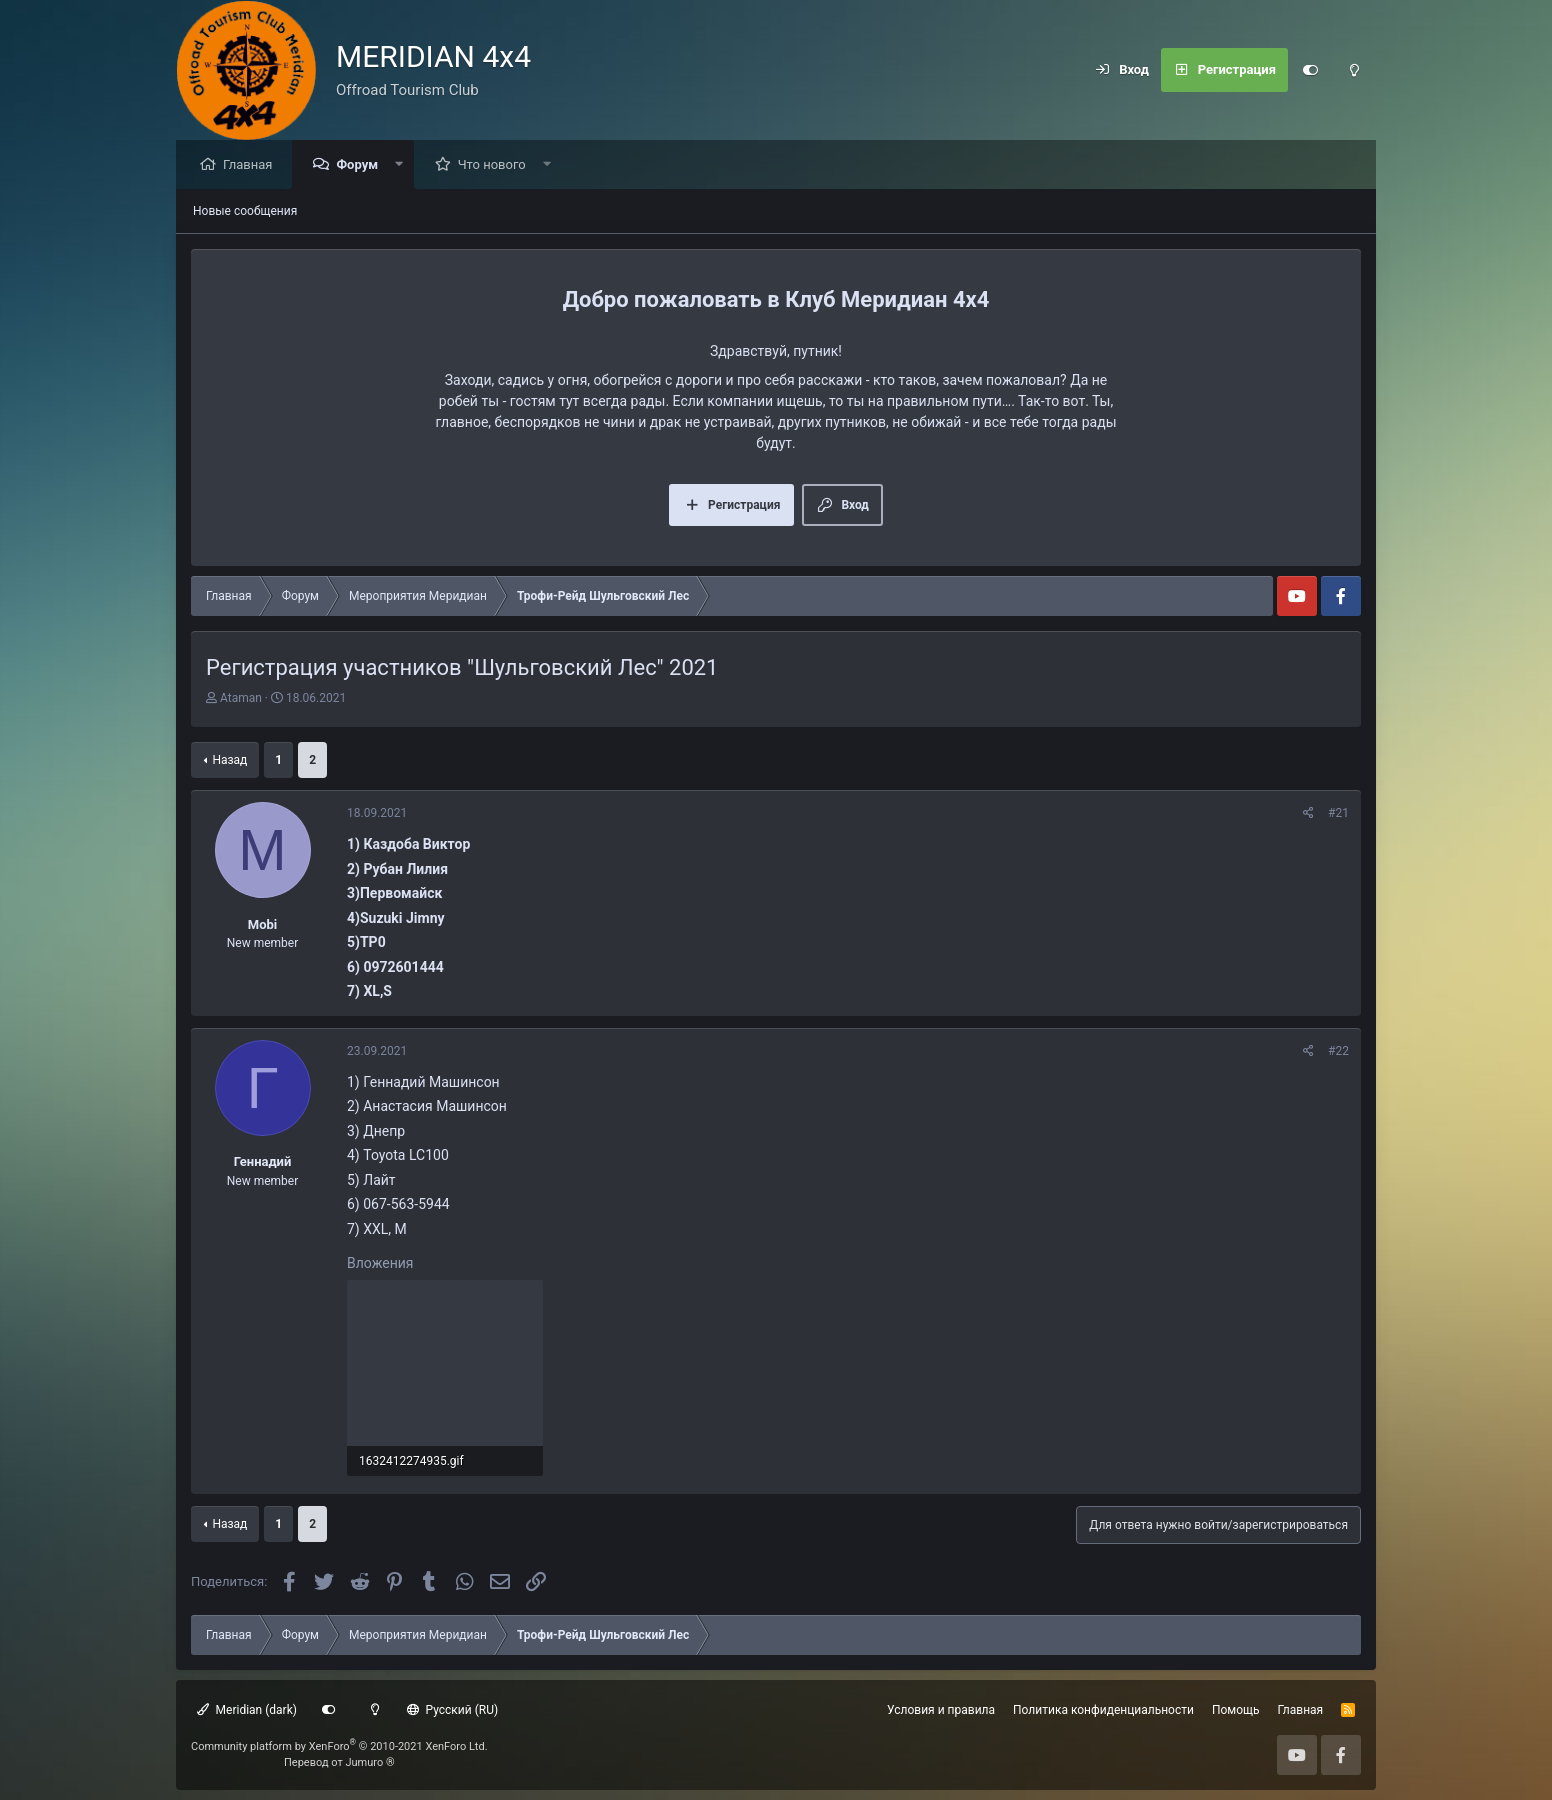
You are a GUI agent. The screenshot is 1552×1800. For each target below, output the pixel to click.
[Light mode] (1354, 70)
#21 (1338, 814)
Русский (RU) (452, 1710)
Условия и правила (941, 1710)
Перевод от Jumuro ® (339, 1762)
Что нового (497, 165)
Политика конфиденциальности (1103, 1710)
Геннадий (263, 1162)
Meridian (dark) (247, 1710)
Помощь (1236, 1710)
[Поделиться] (1308, 814)
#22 (1338, 1052)
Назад (229, 761)
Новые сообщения (245, 212)
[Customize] (1310, 70)
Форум (362, 165)
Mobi (262, 925)
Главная (252, 165)
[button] (404, 165)
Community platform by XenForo (339, 1746)
